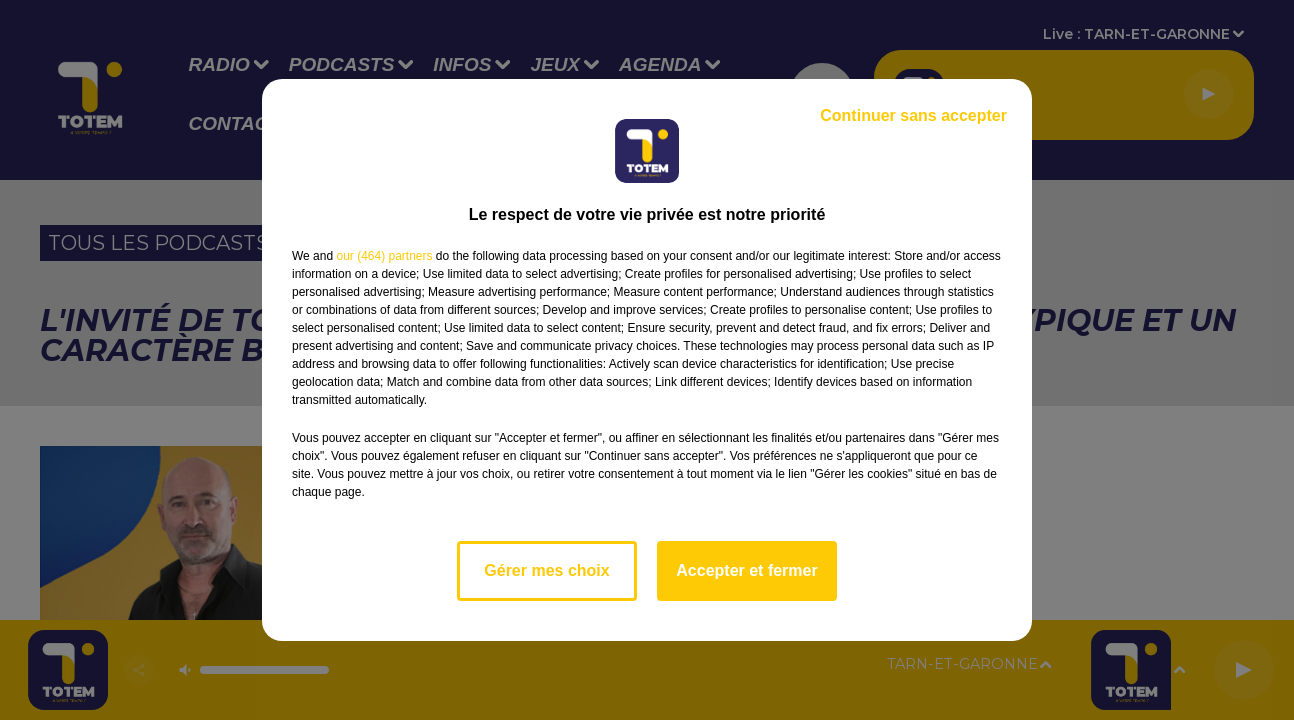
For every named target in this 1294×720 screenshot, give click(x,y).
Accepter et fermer (746, 570)
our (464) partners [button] (384, 256)
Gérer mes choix (546, 570)
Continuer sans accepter (913, 115)
